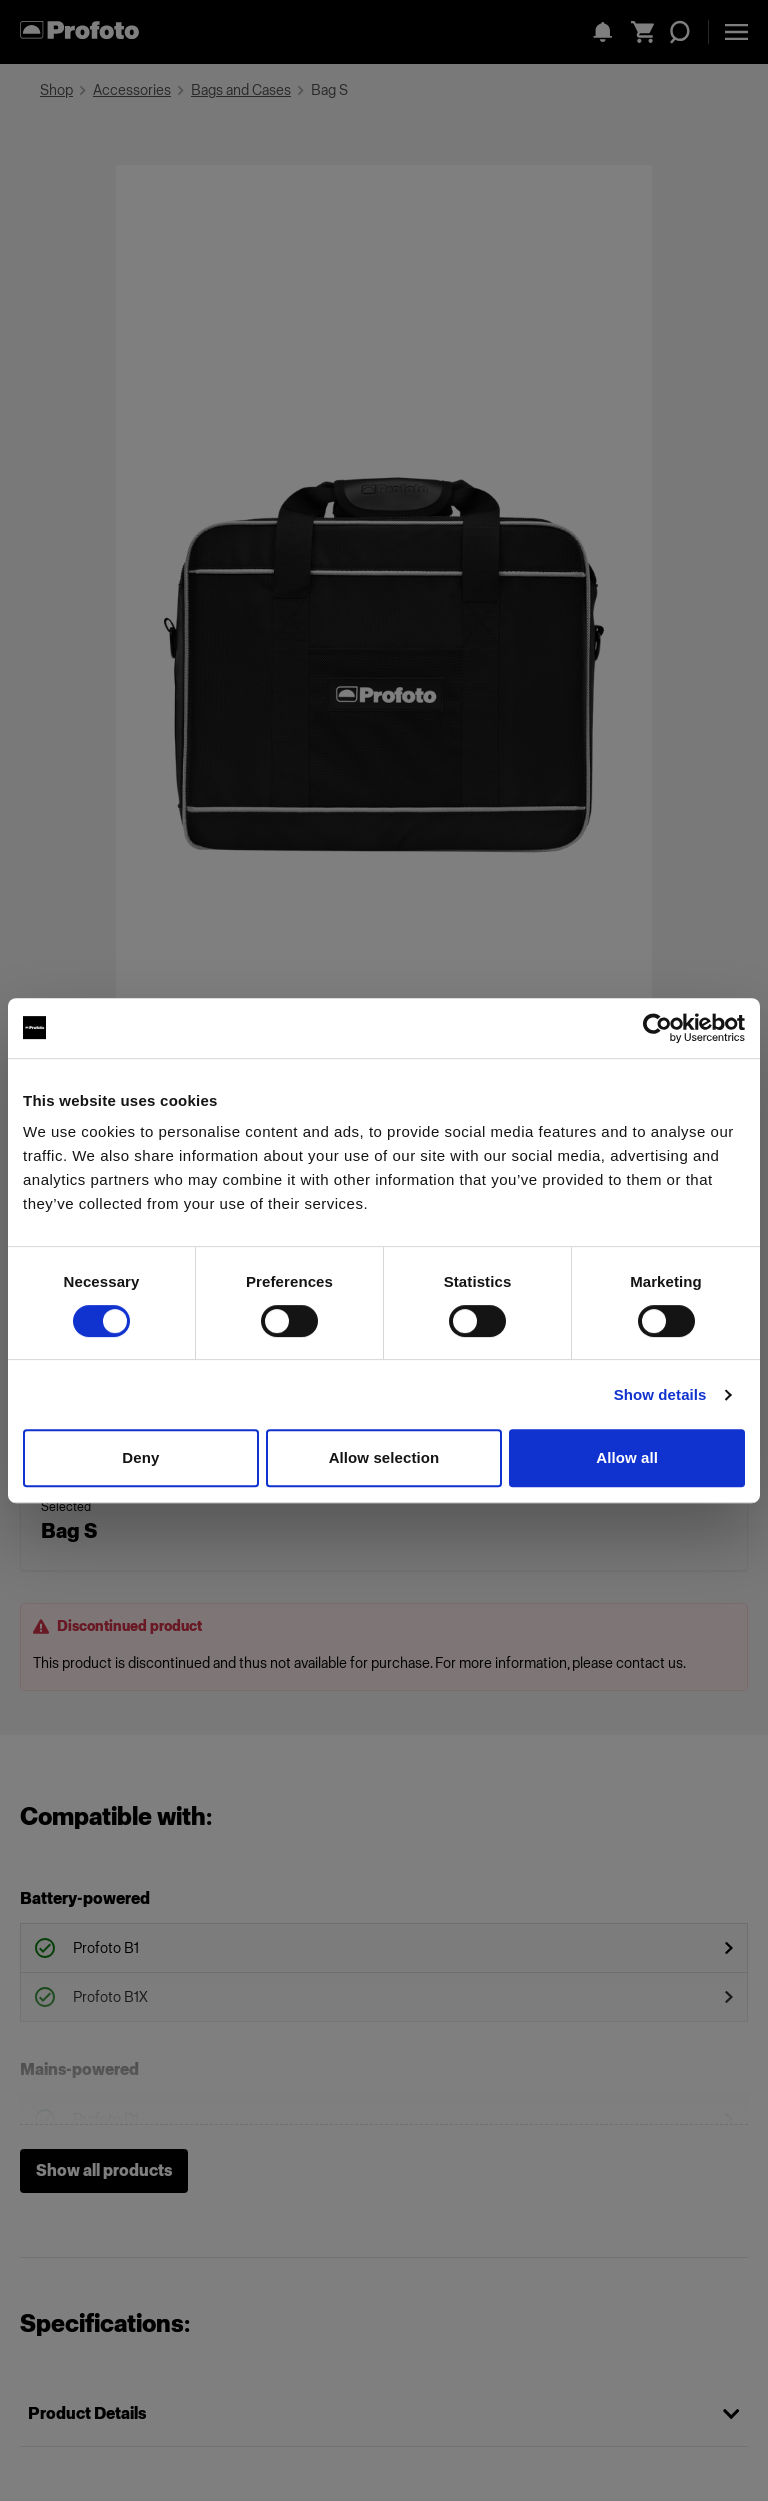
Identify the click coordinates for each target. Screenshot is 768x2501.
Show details (660, 1394)
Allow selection (384, 1457)
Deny (140, 1457)
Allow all (627, 1457)
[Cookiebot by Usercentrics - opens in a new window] (657, 1028)
